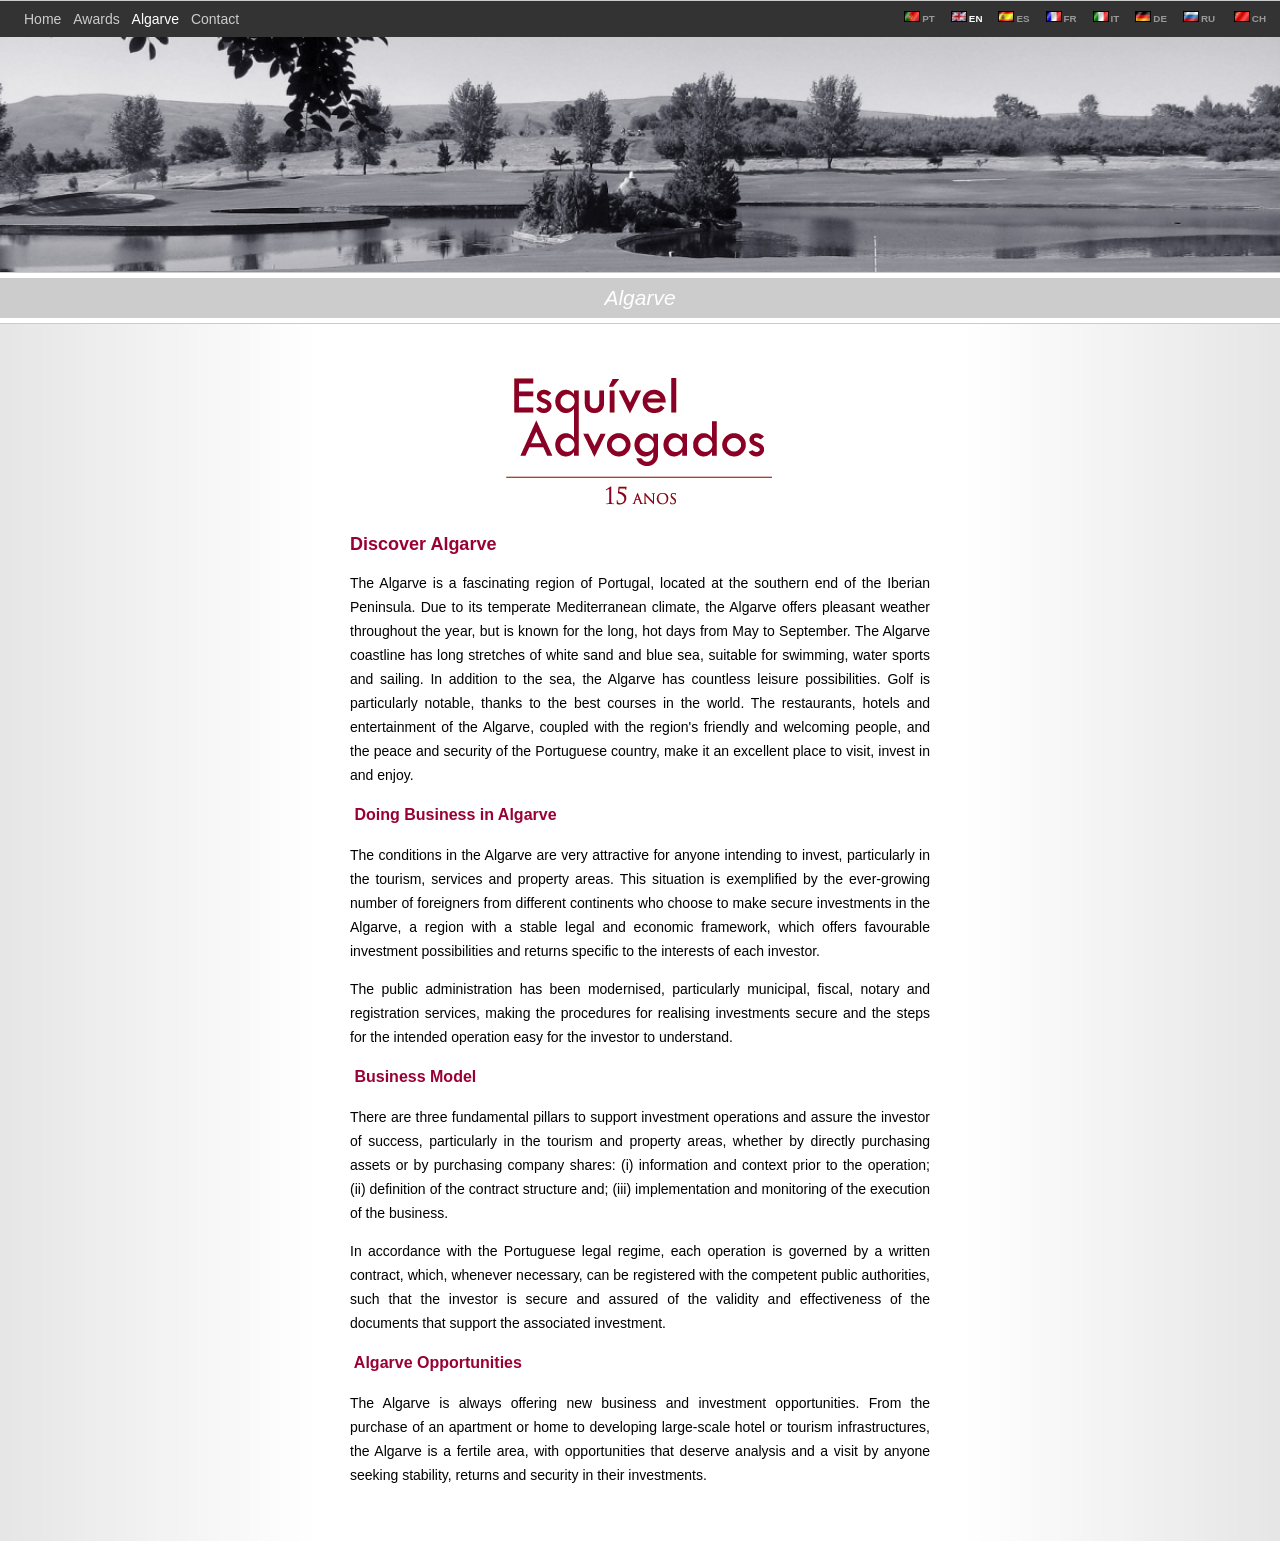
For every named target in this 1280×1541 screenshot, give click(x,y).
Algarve (155, 19)
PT (919, 18)
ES (1013, 18)
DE (1151, 18)
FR (1061, 18)
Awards (96, 19)
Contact (215, 19)
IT (1106, 18)
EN (967, 18)
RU (1199, 18)
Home (42, 19)
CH (1248, 18)
